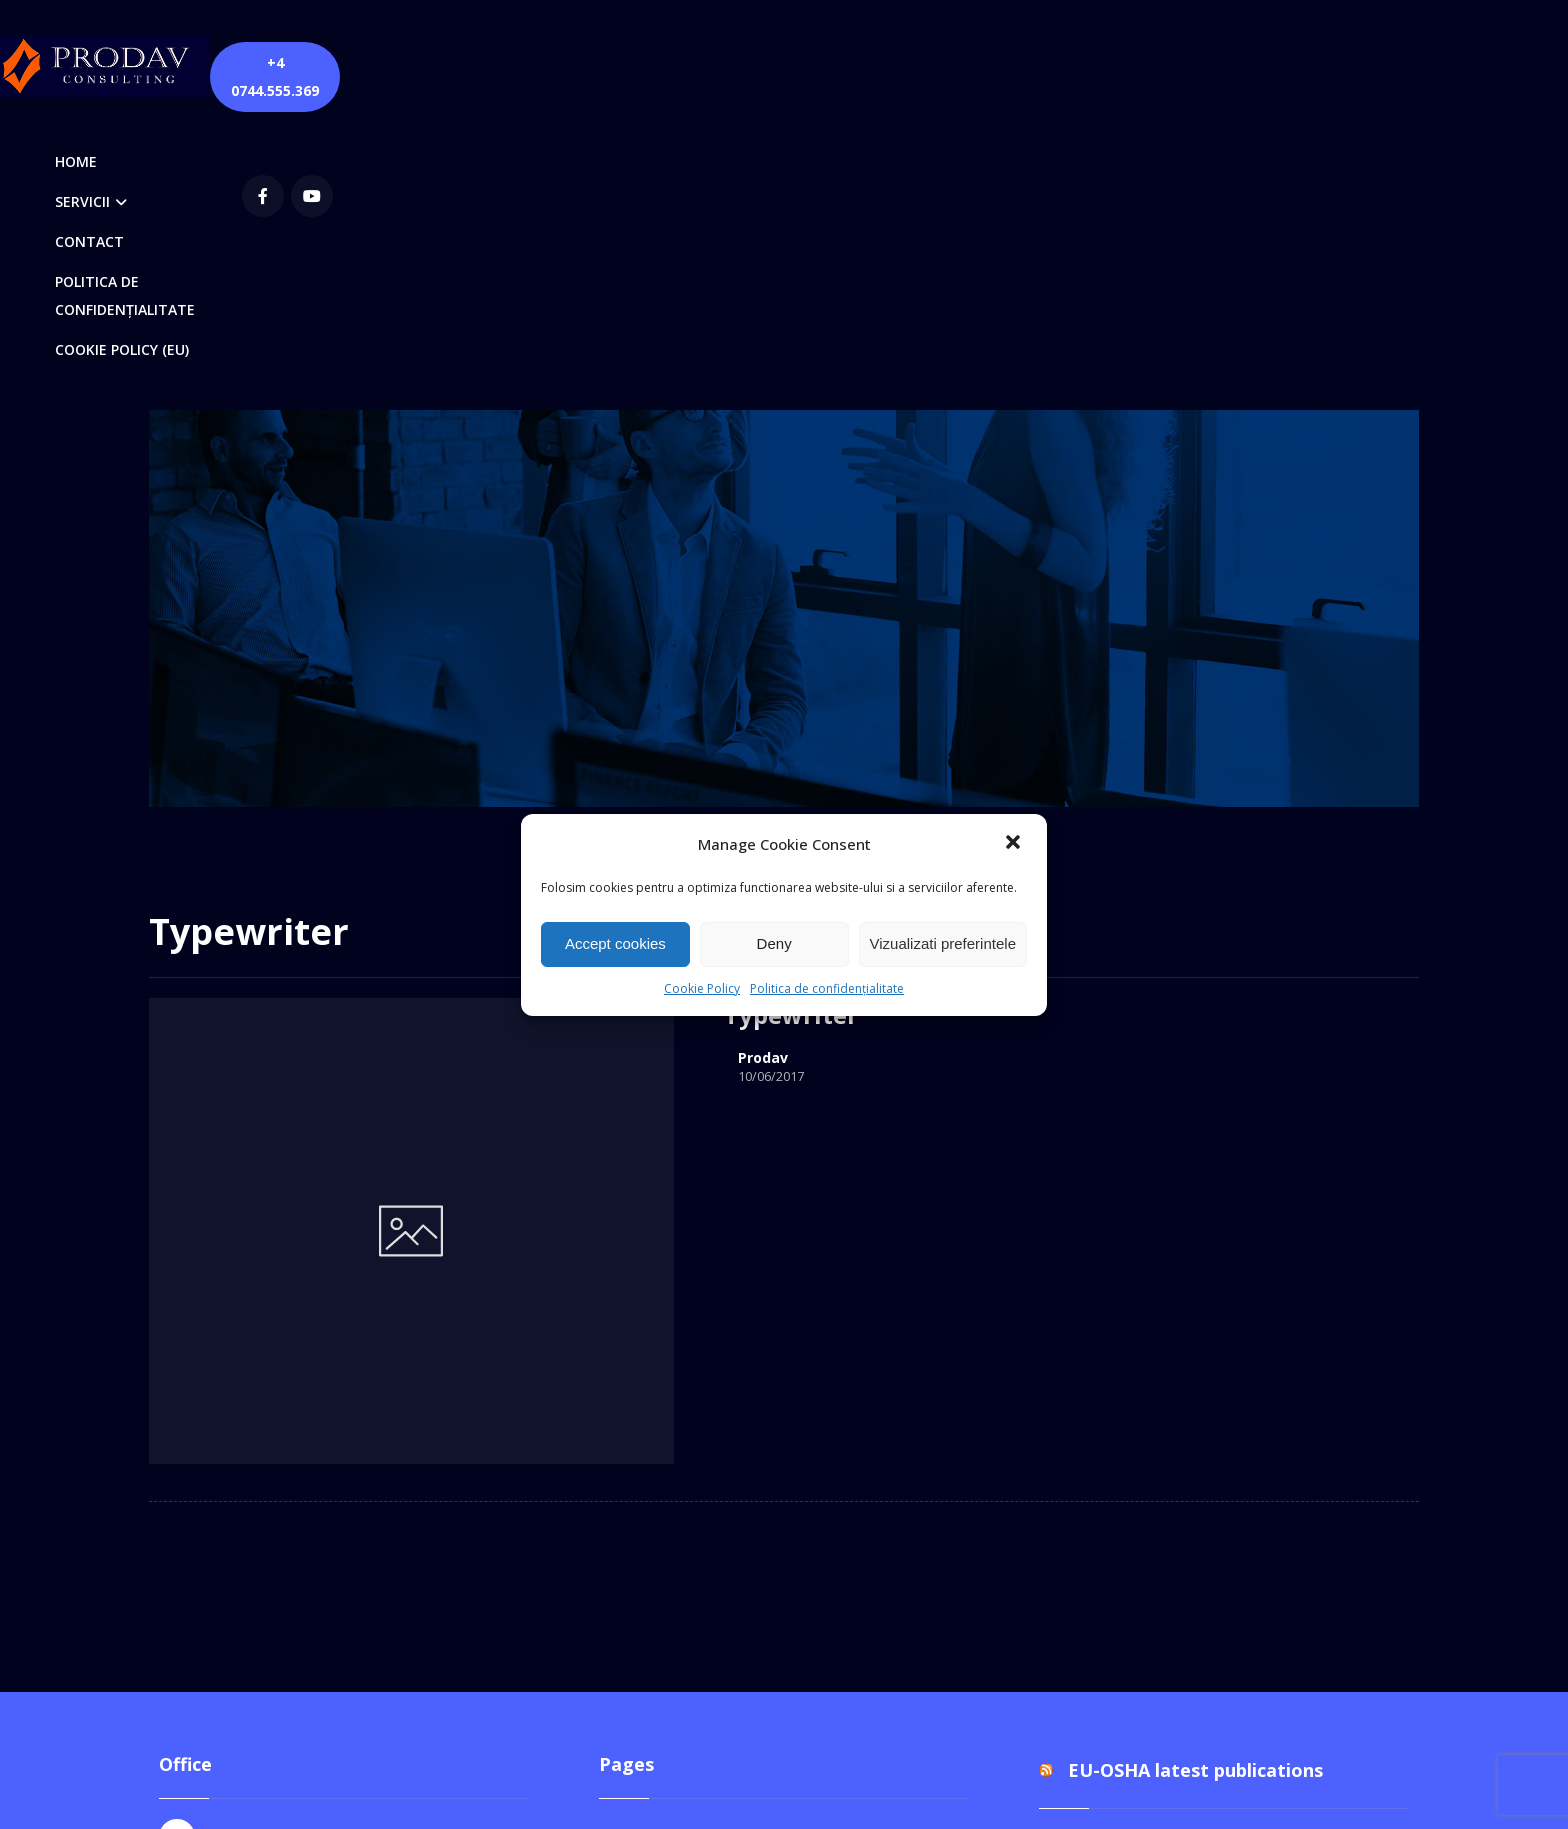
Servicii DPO (664, 1544)
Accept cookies (615, 943)
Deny (774, 943)
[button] (1015, 844)
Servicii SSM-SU (677, 1576)
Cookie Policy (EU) (686, 1384)
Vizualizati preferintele (943, 943)
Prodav (538, 782)
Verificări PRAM (676, 1608)
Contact (648, 1352)
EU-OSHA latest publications (1195, 1288)
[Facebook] (1191, 64)
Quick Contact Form (692, 1480)
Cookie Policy (702, 988)
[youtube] (1240, 64)
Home (641, 1416)
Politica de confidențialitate (827, 988)
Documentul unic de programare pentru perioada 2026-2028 (1219, 1379)
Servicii (645, 1512)
